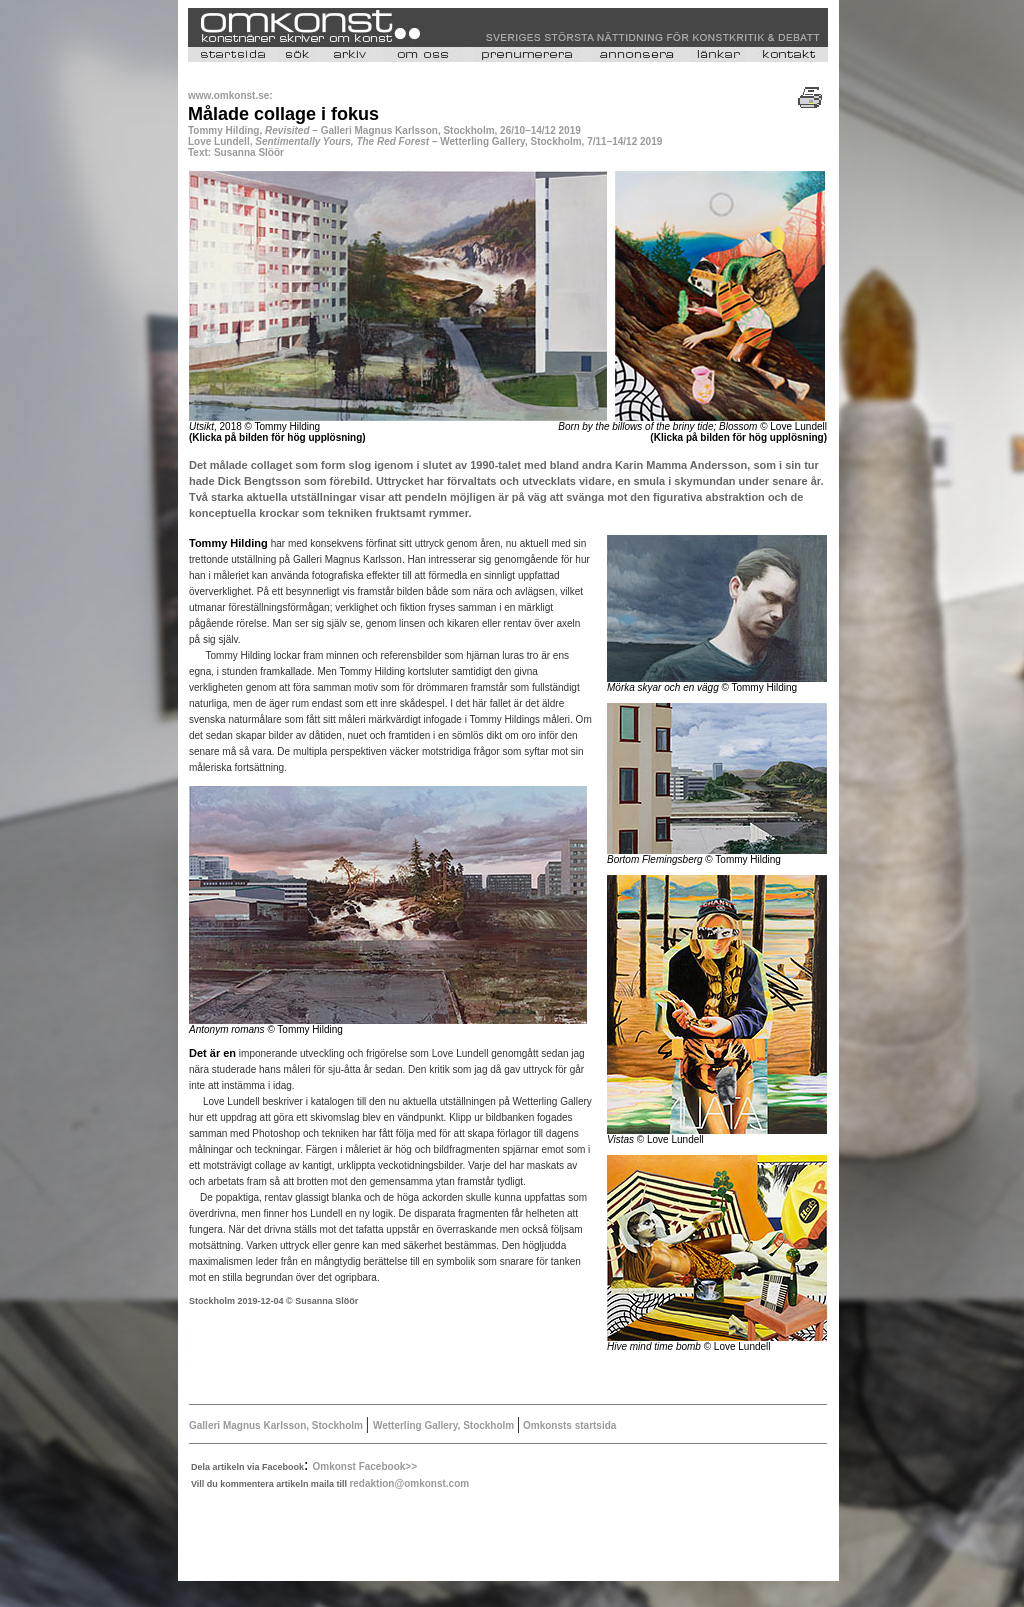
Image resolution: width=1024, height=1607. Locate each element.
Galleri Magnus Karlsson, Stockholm (277, 1425)
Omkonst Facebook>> (365, 1466)
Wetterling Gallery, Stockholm (445, 1425)
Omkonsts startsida (568, 1425)
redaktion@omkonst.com (409, 1483)
